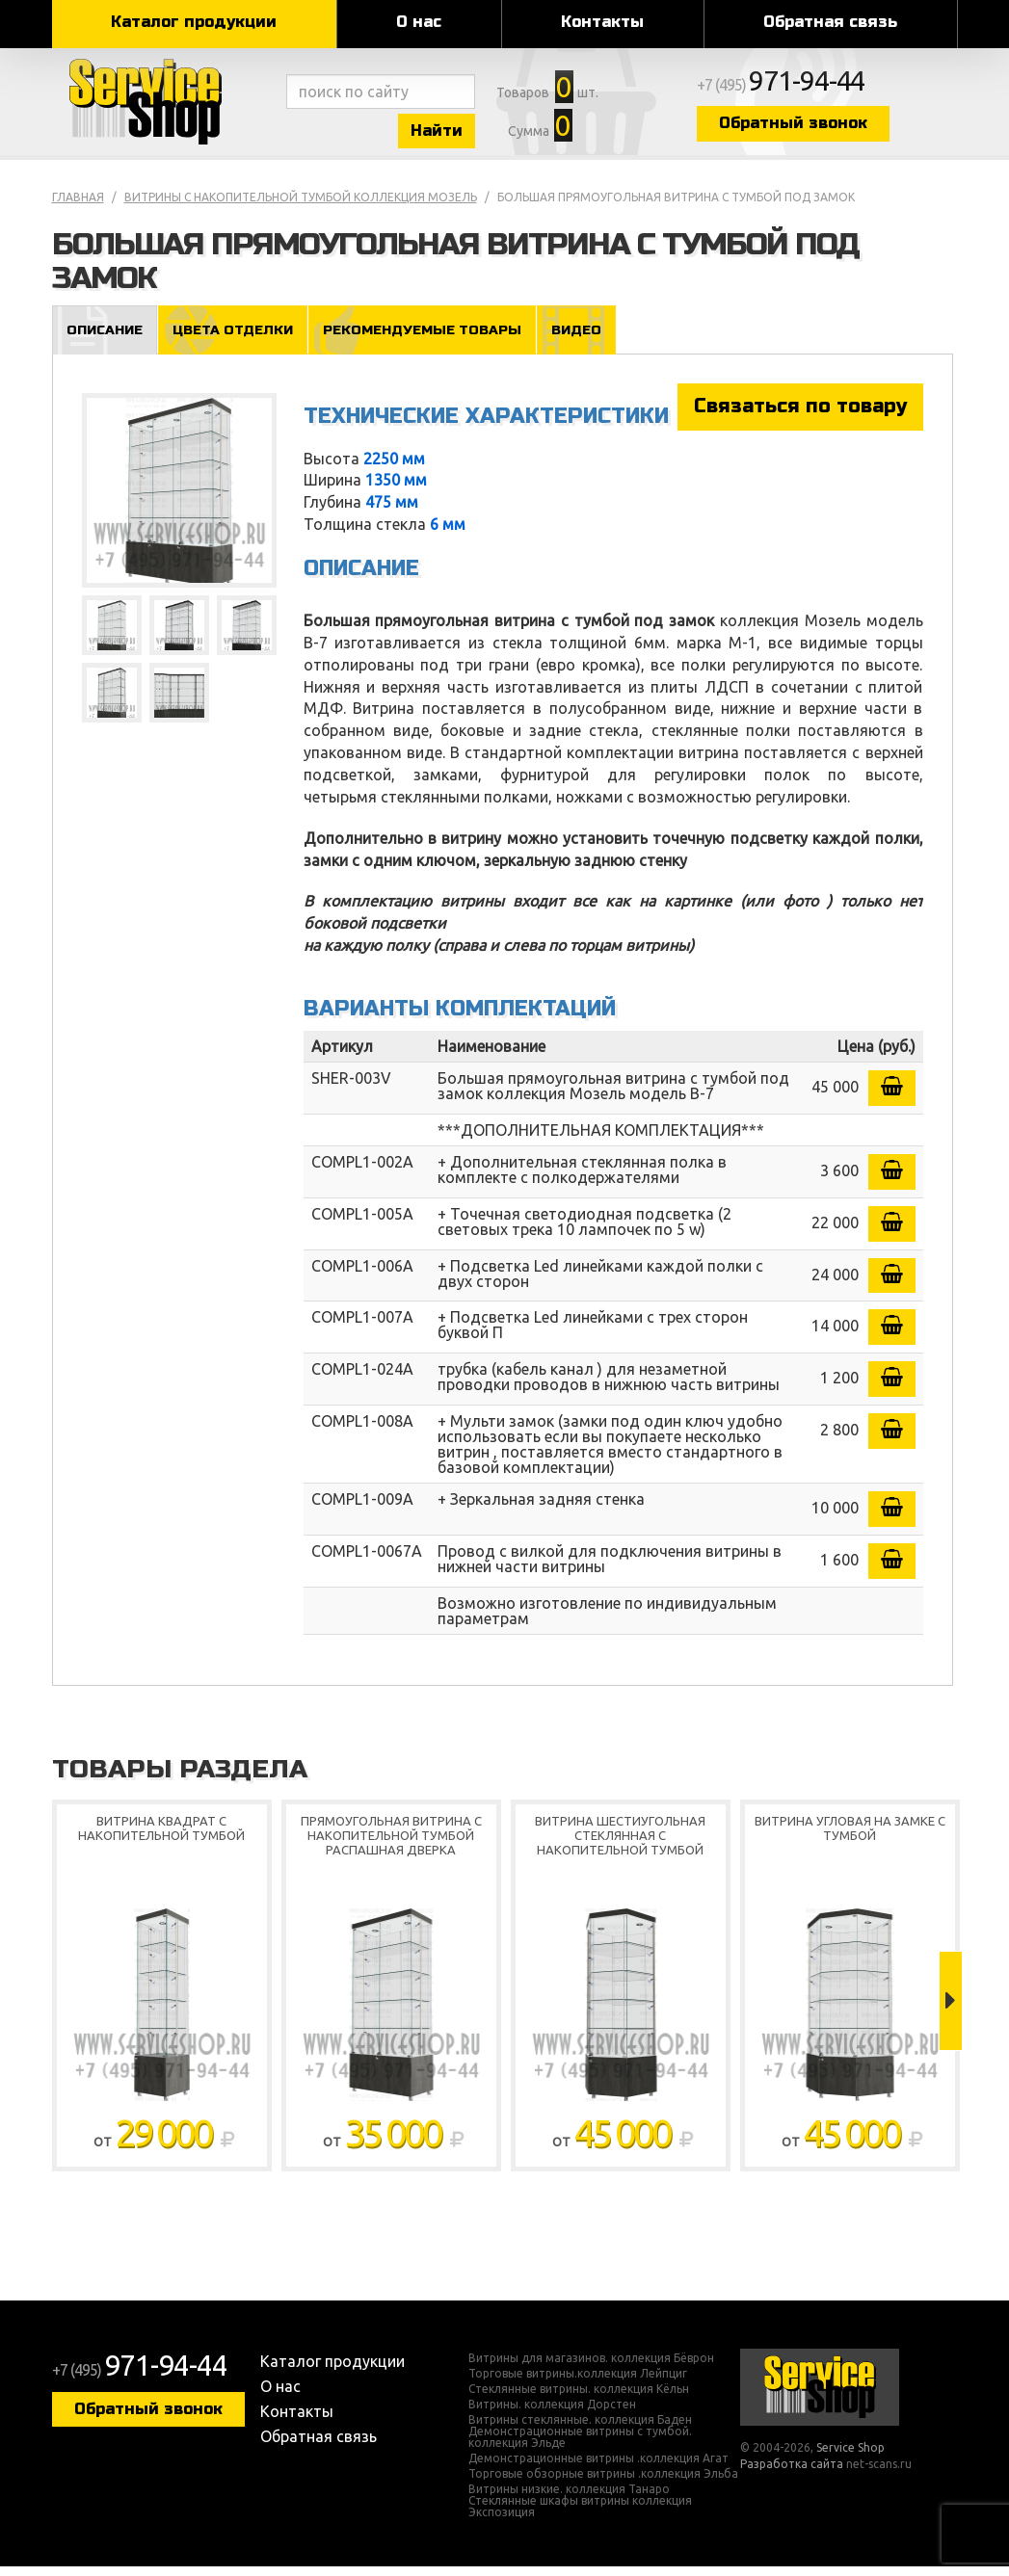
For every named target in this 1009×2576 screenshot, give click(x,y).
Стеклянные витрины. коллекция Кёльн (578, 2399)
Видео (596, 338)
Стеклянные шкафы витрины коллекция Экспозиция (580, 2516)
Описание (106, 338)
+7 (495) (828, 88)
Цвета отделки (239, 338)
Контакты (602, 22)
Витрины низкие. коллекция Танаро (569, 2499)
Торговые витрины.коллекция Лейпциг (577, 2383)
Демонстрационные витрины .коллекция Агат (598, 2468)
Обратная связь (830, 22)
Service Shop (165, 106)
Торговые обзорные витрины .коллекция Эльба (603, 2483)
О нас (418, 22)
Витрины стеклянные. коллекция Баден (580, 2429)
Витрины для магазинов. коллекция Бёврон (591, 2368)
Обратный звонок (837, 127)
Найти (457, 133)
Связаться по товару (800, 416)
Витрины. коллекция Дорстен (552, 2414)
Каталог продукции (194, 22)
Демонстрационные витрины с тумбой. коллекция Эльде (580, 2446)
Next (951, 2010)
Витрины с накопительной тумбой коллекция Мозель (300, 205)
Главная (78, 205)
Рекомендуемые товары (435, 338)
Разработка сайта (791, 2473)
